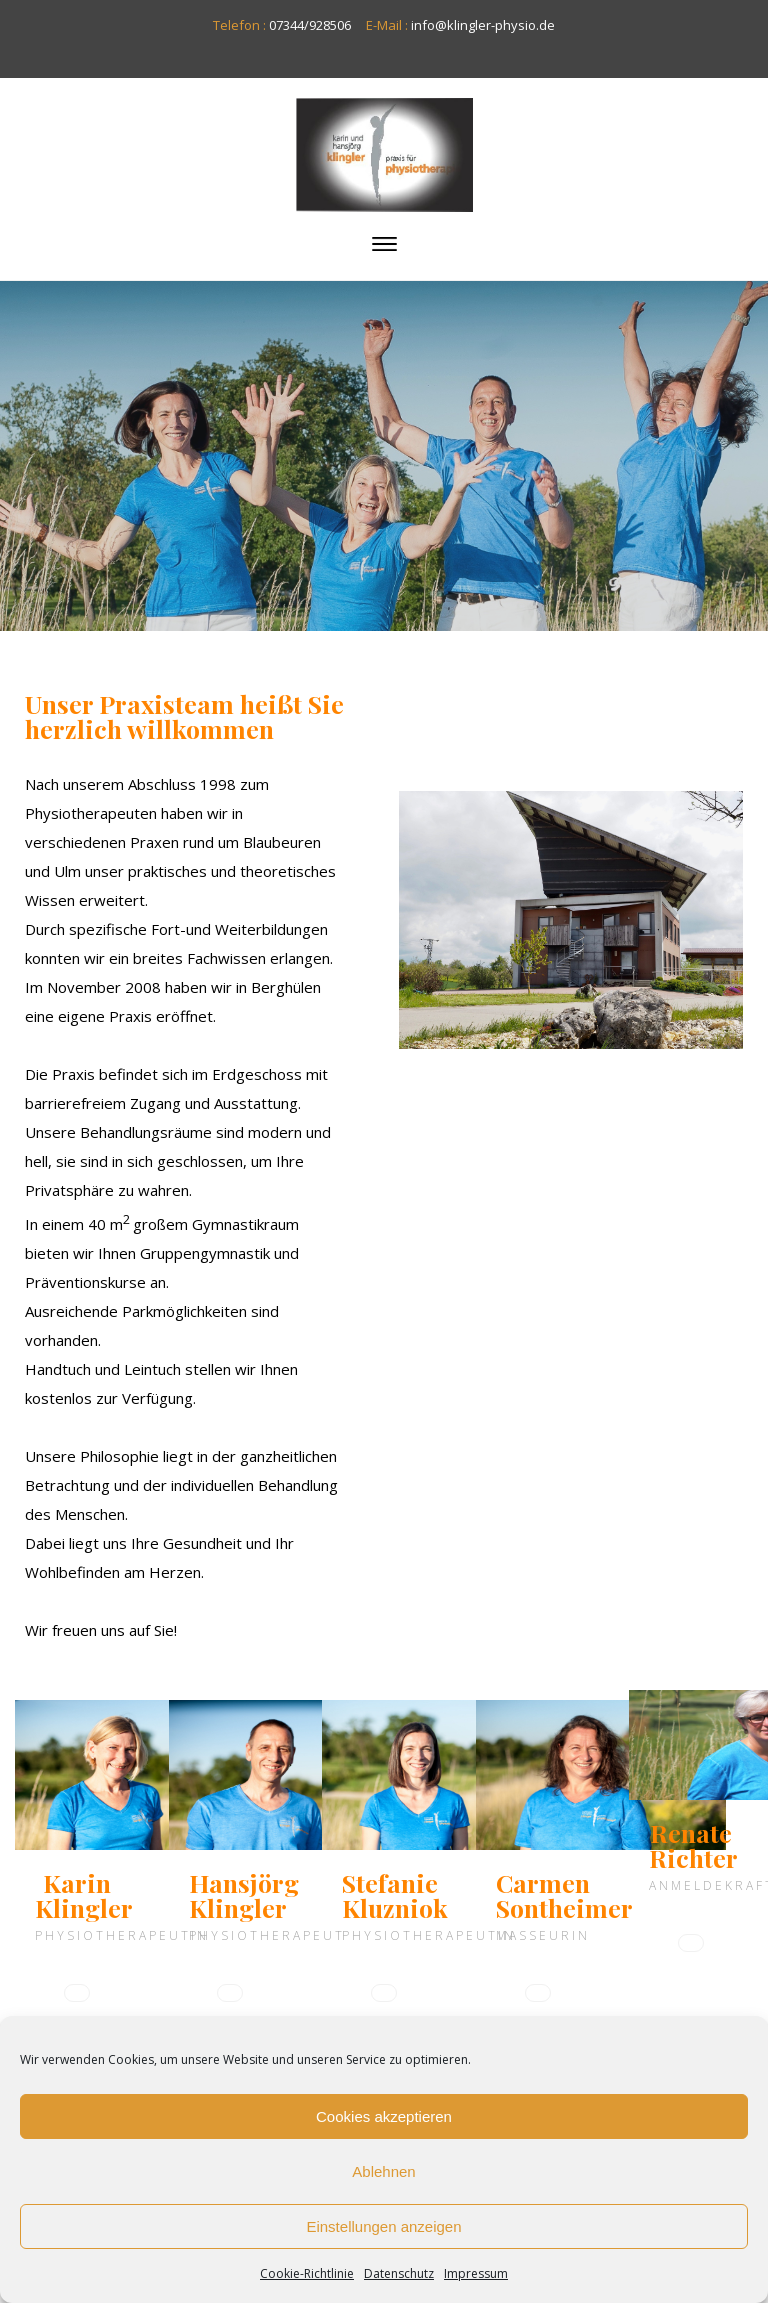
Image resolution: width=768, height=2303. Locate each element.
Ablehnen (383, 2171)
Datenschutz (399, 2273)
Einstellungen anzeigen (383, 2226)
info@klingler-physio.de (483, 25)
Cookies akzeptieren (384, 2116)
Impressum (476, 2273)
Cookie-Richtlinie (307, 2273)
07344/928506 (310, 25)
